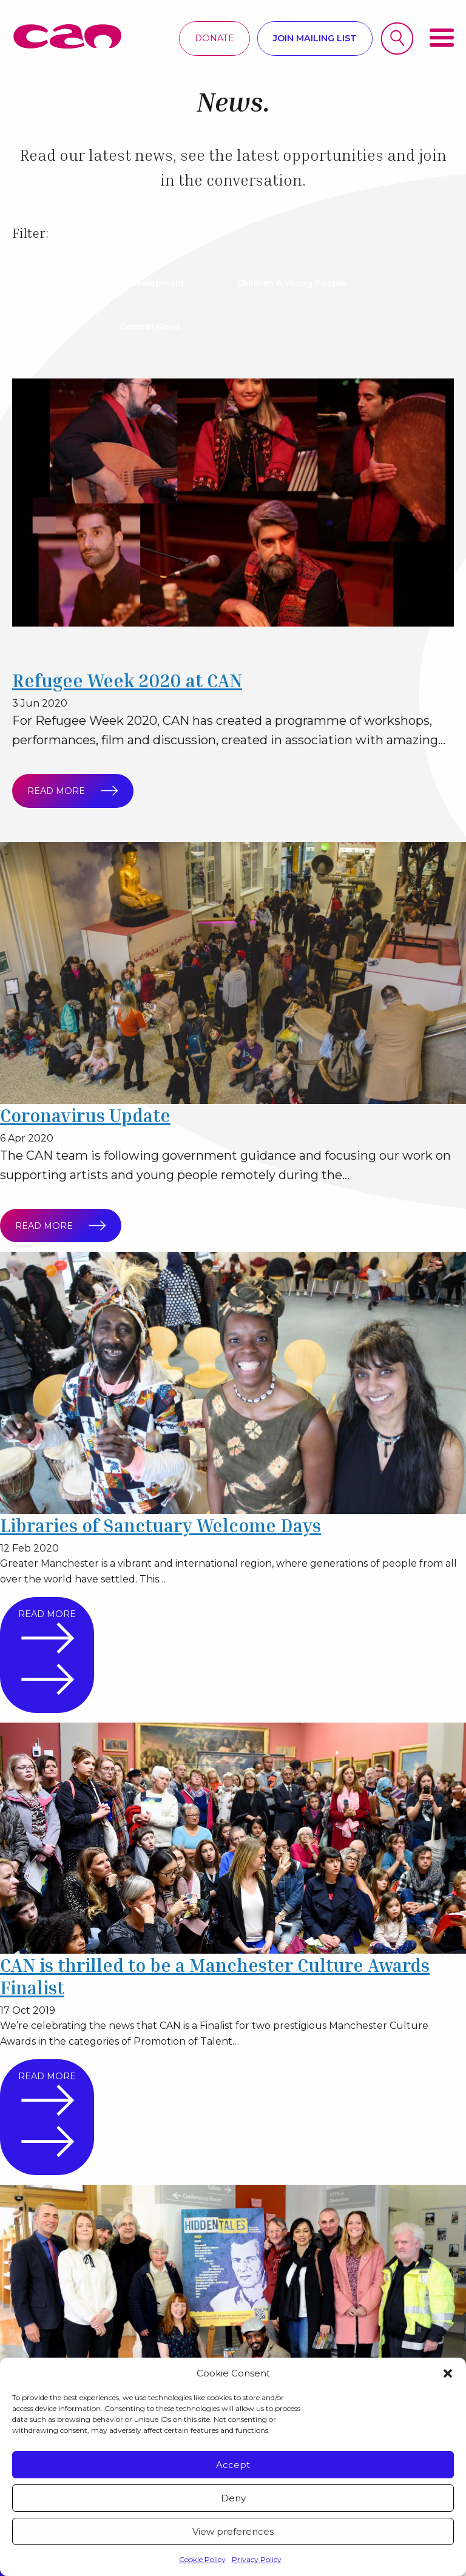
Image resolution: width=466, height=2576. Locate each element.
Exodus (52, 326)
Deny (233, 2498)
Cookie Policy (202, 2559)
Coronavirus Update (89, 1115)
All (41, 283)
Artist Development (145, 283)
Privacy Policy (257, 2559)
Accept (233, 2464)
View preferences (233, 2531)
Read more (66, 791)
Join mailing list (315, 38)
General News (155, 326)
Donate (214, 38)
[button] (448, 2373)
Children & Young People (300, 283)
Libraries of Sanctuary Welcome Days (165, 1525)
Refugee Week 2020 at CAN (130, 680)
